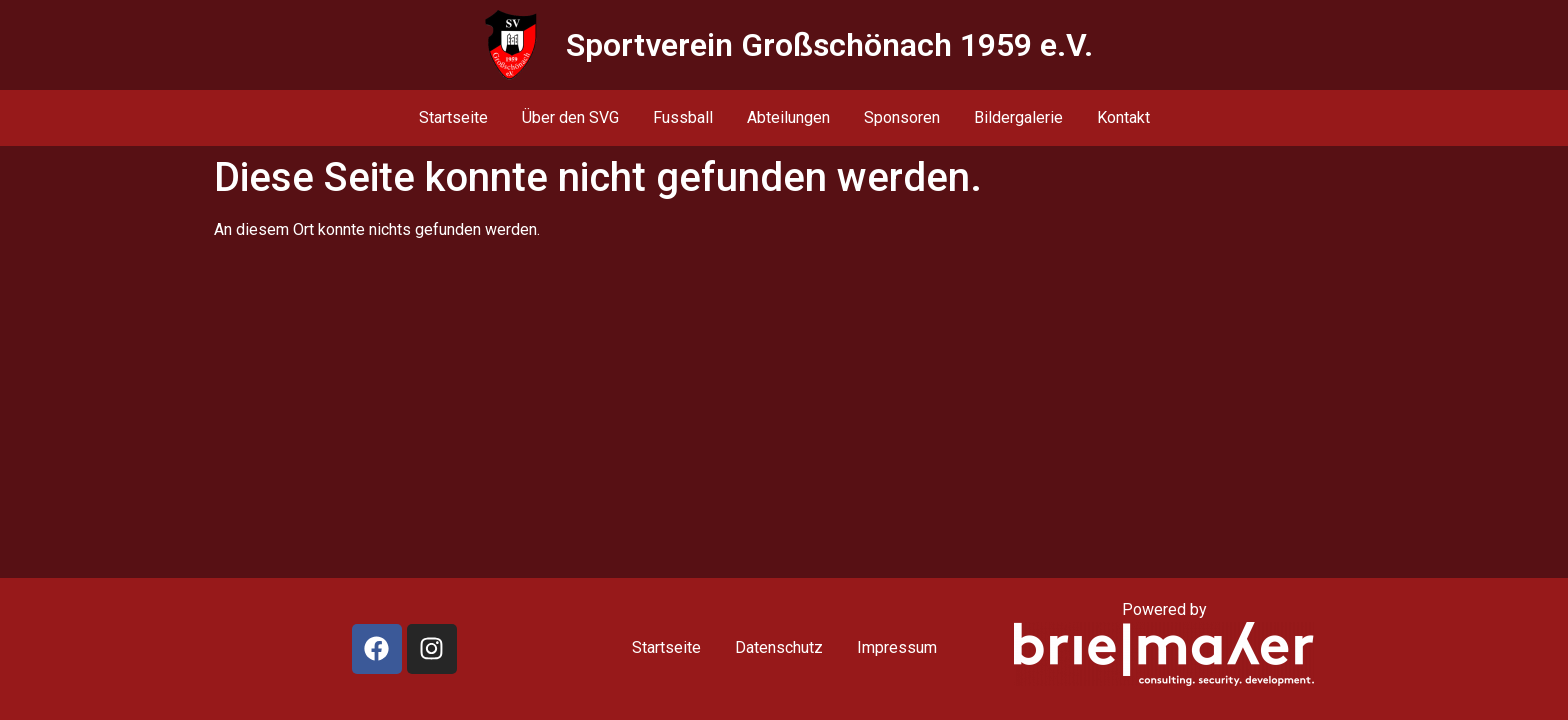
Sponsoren (902, 117)
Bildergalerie (1018, 117)
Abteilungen (788, 117)
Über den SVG (570, 117)
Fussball (683, 117)
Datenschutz (779, 647)
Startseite (453, 117)
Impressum (897, 647)
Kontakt (1123, 117)
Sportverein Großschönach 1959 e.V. (829, 45)
